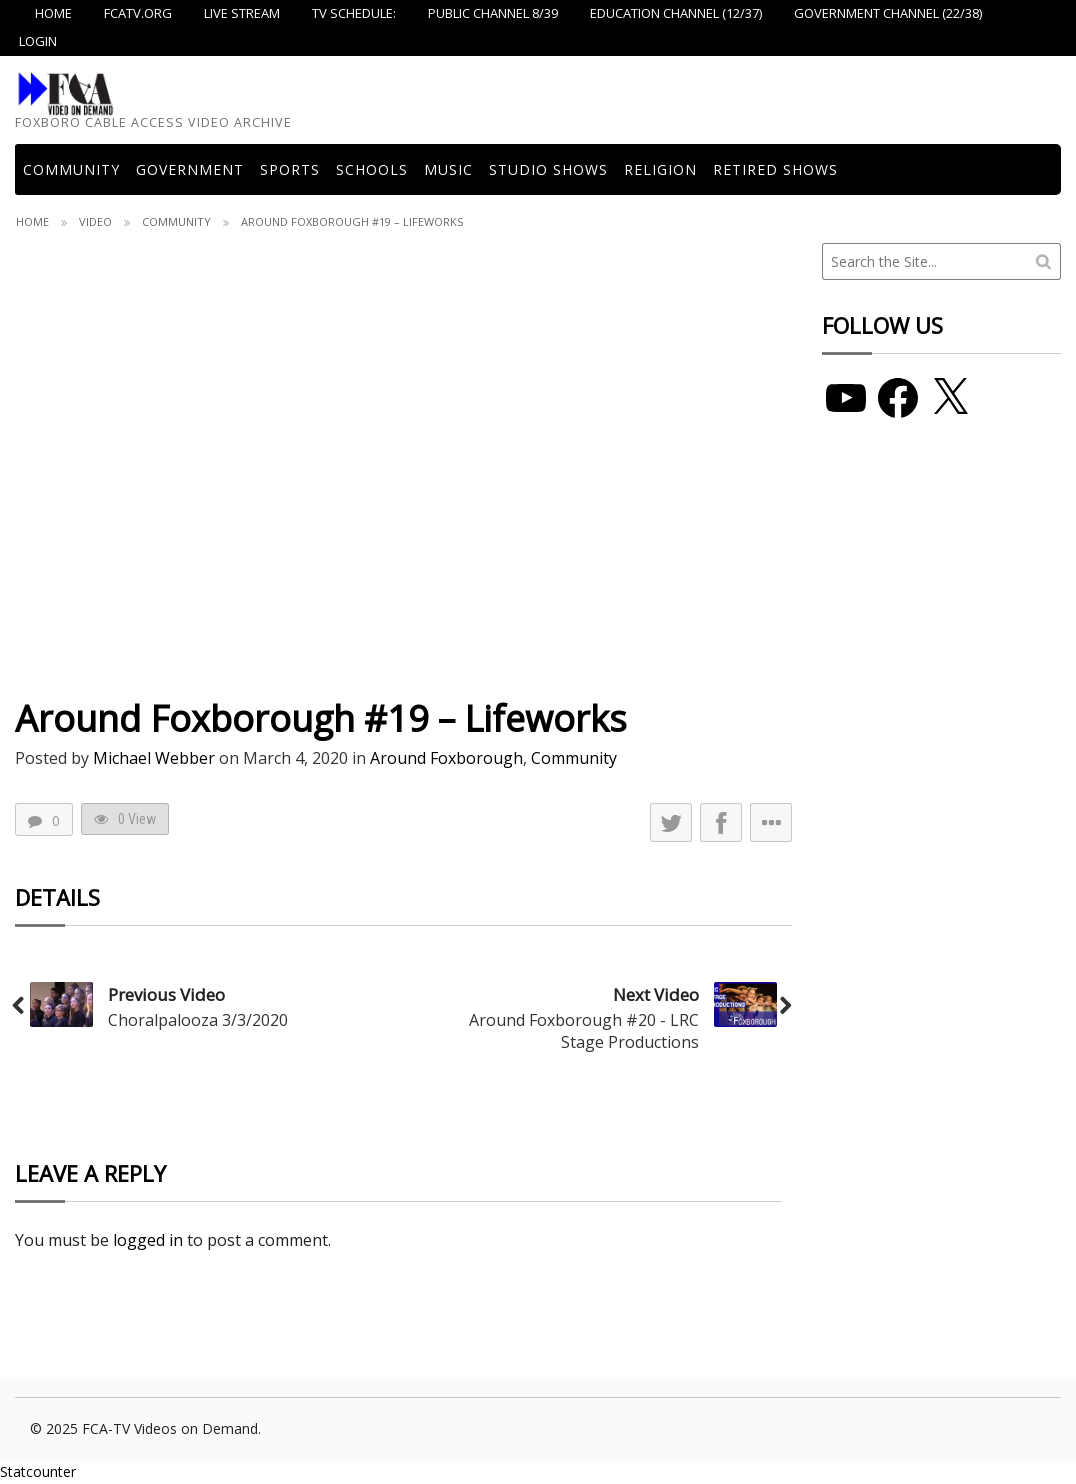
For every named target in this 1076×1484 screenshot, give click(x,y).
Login (38, 41)
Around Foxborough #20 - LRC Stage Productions (584, 1031)
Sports (290, 169)
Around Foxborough (446, 758)
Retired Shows (775, 169)
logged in (148, 1240)
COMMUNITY (71, 169)
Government (190, 169)
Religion (660, 169)
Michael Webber (154, 758)
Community (176, 221)
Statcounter (38, 1471)
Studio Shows (548, 169)
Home (32, 221)
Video (95, 221)
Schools (372, 169)
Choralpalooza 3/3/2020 (198, 1020)
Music (448, 169)
